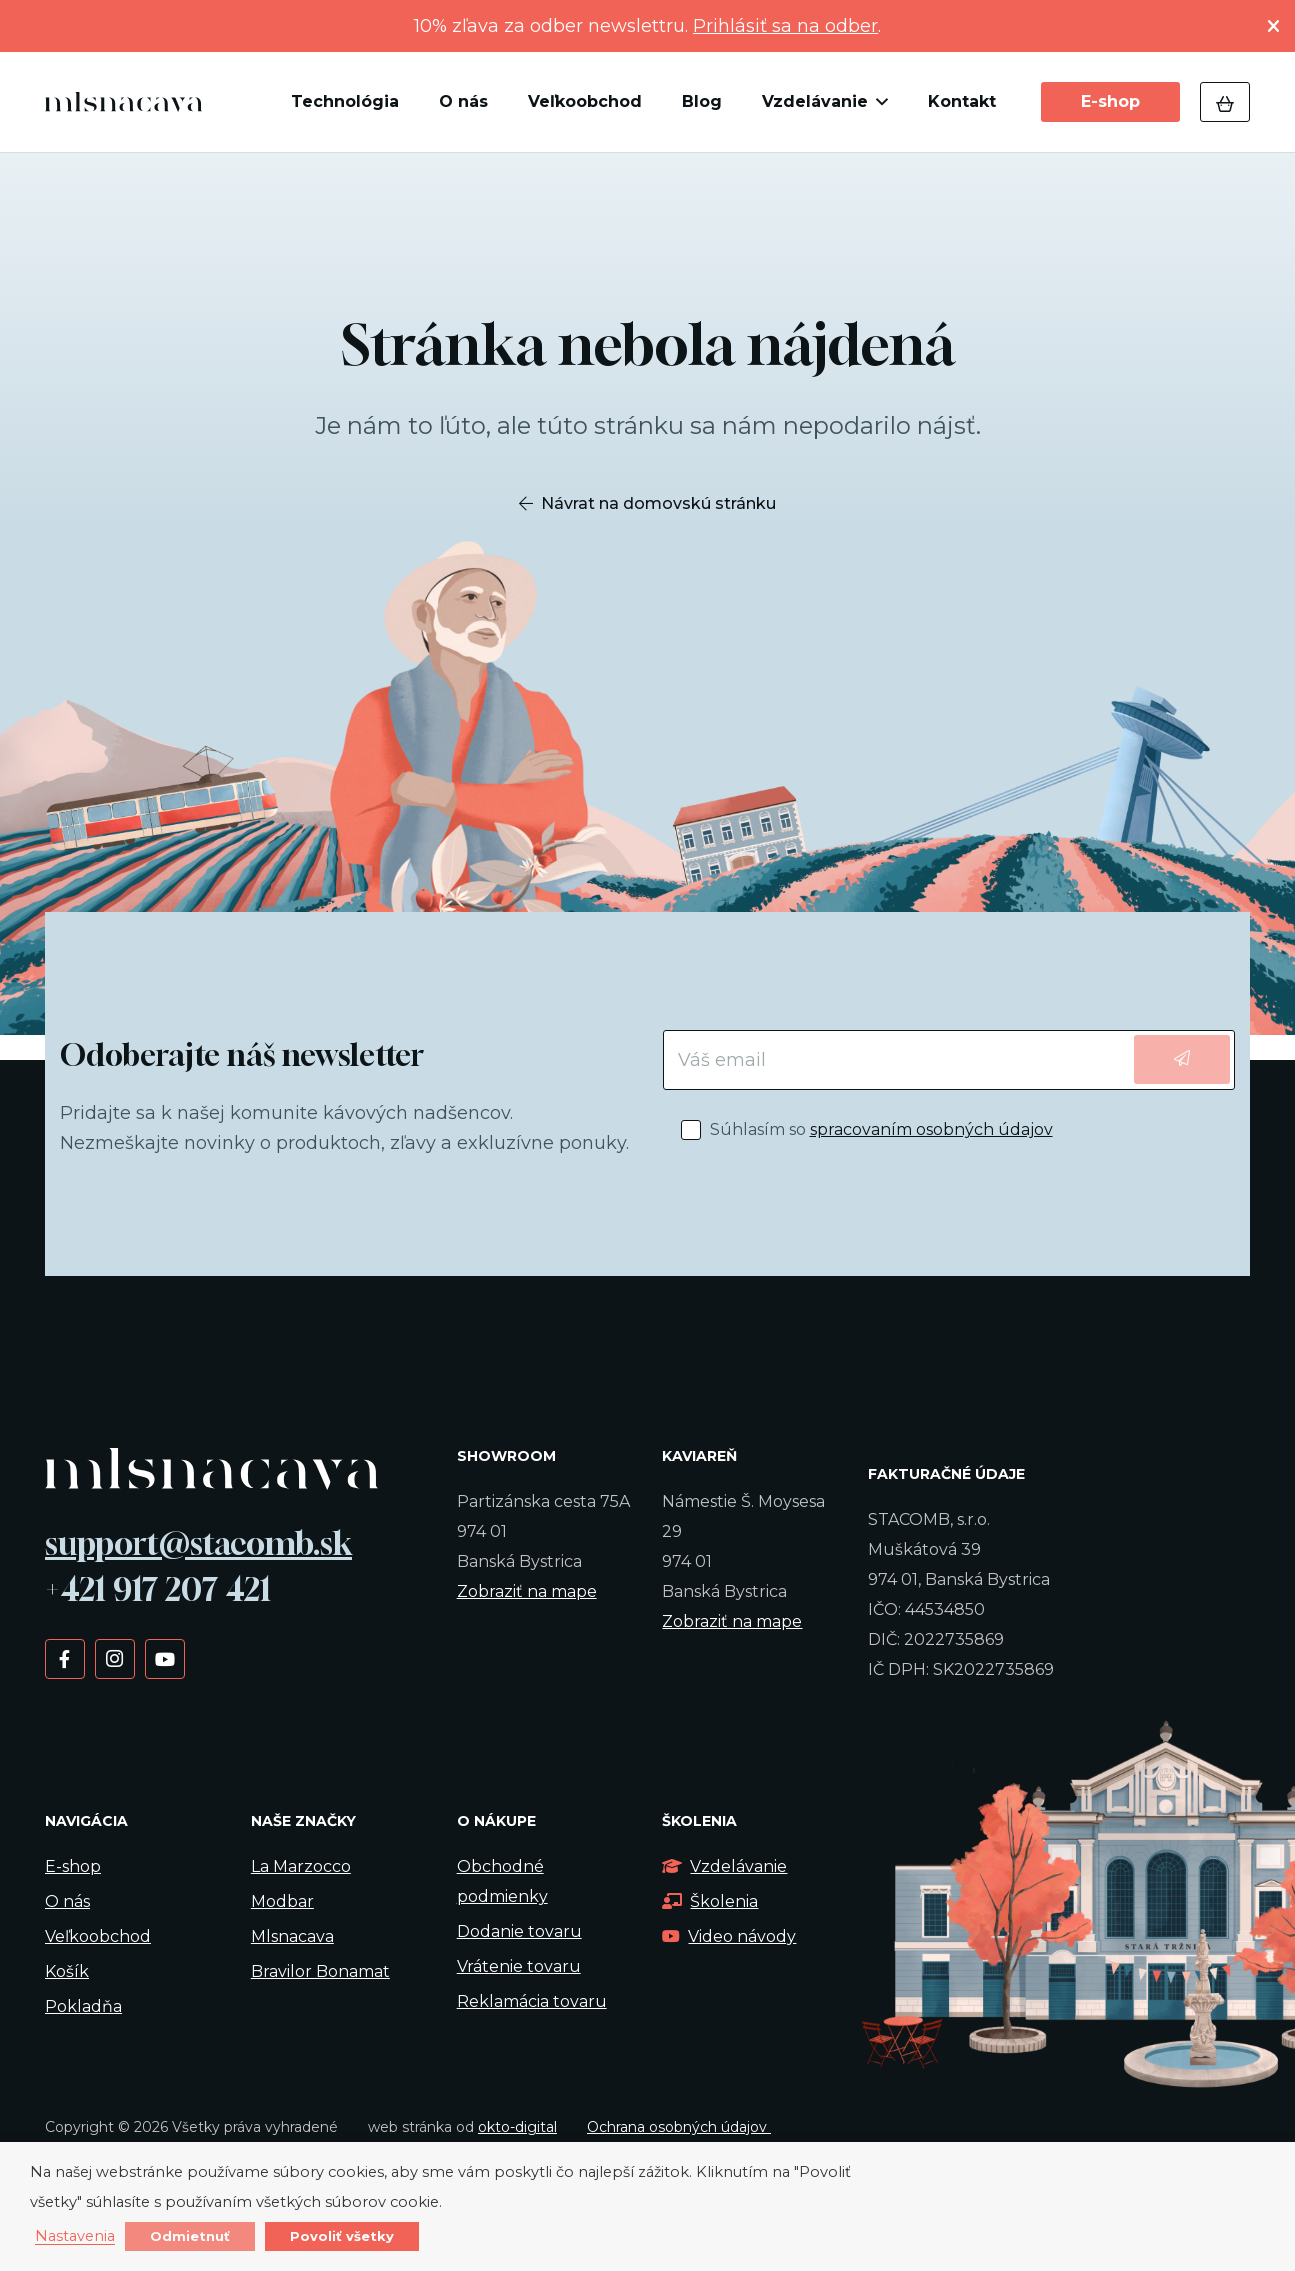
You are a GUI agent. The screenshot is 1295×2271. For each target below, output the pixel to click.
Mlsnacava (292, 1936)
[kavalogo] (123, 102)
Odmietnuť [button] (190, 2236)
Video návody (729, 1936)
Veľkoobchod (98, 1936)
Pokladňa (83, 2006)
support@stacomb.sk (198, 1543)
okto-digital (517, 2127)
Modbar (282, 1901)
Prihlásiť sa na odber (785, 26)
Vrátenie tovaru (519, 1966)
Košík (67, 1971)
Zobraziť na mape (527, 1591)
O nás (67, 1901)
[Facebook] (64, 1658)
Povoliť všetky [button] (342, 2236)
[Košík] (1225, 102)
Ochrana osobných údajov (679, 2127)
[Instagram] (114, 1658)
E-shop (73, 1866)
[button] (878, 102)
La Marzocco (301, 1866)
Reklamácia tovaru (532, 2001)
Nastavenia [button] (75, 2237)
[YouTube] (164, 1658)
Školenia (710, 1901)
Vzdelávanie (724, 1866)
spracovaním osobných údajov (931, 1129)
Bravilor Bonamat (320, 1971)
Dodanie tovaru (519, 1931)
